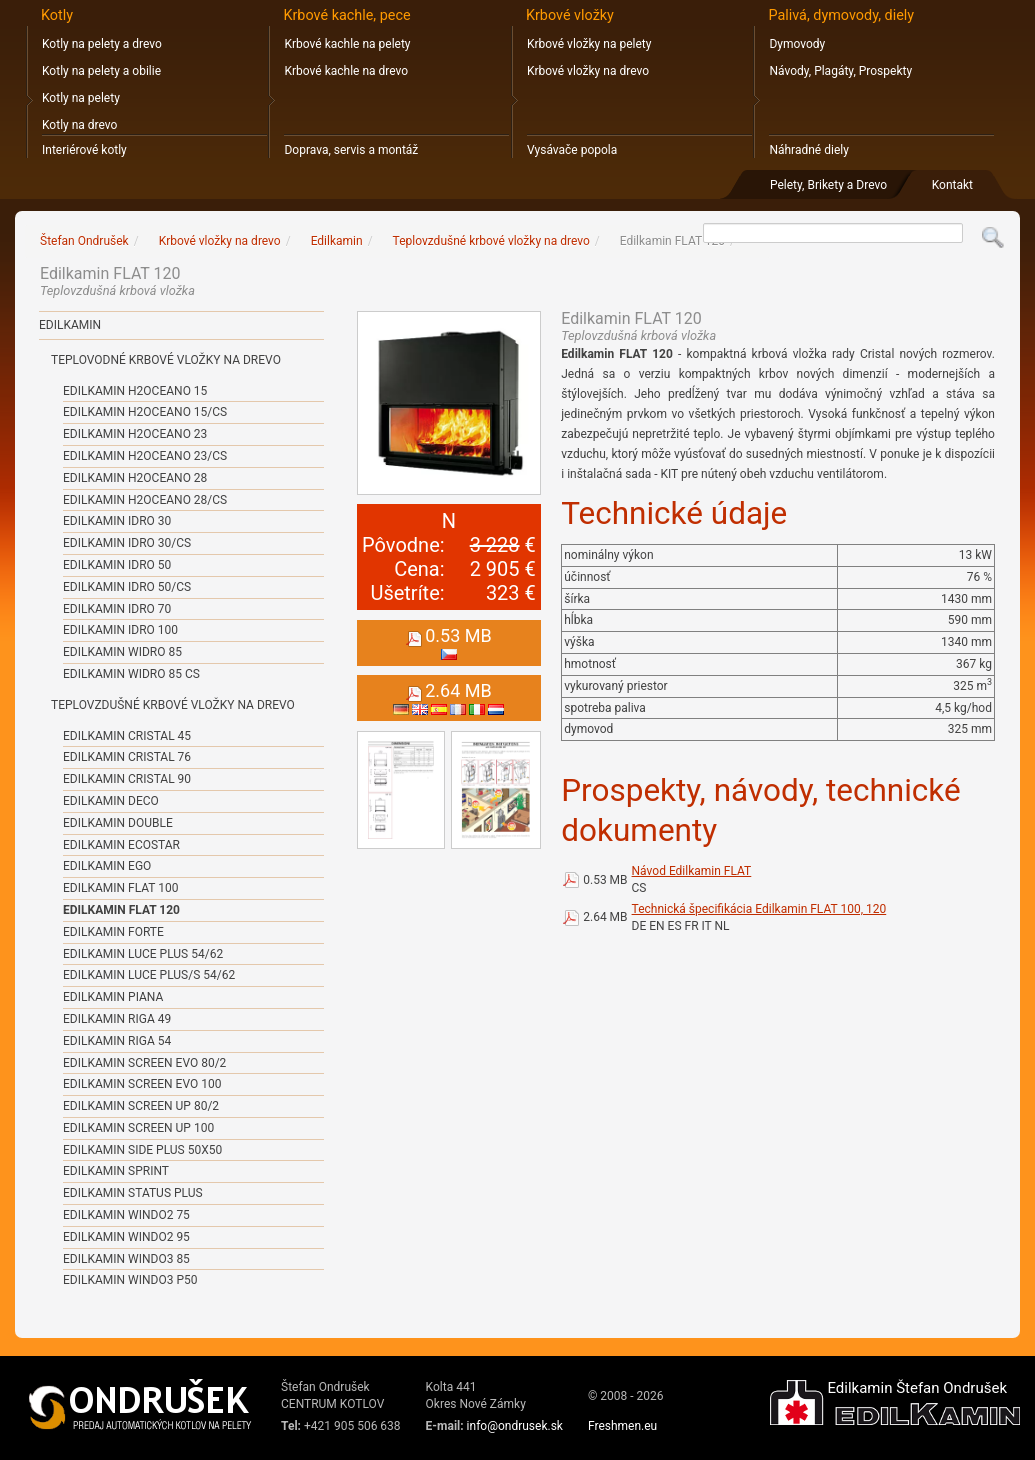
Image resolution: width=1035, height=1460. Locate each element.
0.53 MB (605, 880)
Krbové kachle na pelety (347, 44)
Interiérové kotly (84, 150)
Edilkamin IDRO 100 (120, 630)
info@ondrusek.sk (515, 1426)
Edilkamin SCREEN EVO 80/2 (144, 1063)
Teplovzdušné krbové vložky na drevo (173, 705)
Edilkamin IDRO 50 (117, 565)
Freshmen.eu (622, 1426)
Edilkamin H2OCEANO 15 (135, 391)
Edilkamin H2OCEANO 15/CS (145, 412)
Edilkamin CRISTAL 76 (127, 757)
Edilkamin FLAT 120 (121, 910)
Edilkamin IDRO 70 (117, 609)
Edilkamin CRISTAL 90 (127, 779)
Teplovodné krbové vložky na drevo (166, 360)
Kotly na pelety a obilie (101, 71)
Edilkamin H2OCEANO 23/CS (145, 456)
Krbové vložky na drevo (588, 71)
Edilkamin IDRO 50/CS (127, 587)
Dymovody (797, 44)
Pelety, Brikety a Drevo (828, 185)
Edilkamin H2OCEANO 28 (135, 478)
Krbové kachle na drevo (346, 71)
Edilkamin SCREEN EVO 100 (142, 1084)
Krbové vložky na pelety (589, 44)
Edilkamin (70, 325)
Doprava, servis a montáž (351, 150)
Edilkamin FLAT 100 (120, 888)
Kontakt (952, 185)
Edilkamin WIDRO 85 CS (131, 674)
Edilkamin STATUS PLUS (133, 1193)
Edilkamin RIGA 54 (117, 1041)
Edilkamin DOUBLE (118, 823)
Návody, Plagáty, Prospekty (840, 71)
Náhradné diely (808, 150)
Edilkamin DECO (111, 801)
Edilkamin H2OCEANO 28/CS (145, 500)
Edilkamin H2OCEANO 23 (135, 434)
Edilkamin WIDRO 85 (122, 652)
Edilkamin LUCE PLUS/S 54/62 (149, 975)
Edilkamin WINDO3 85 (126, 1259)
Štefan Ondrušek (84, 241)
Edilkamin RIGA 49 (117, 1019)
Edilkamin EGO (107, 866)
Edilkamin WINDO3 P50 (130, 1280)
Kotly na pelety (81, 98)
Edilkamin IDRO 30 (117, 521)
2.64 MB (605, 917)
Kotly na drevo (79, 125)
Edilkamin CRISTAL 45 (127, 736)
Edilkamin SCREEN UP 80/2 (141, 1106)
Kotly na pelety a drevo (102, 44)
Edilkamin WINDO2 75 (126, 1215)
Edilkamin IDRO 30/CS (127, 543)
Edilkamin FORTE (113, 932)
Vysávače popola (572, 150)
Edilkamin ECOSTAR (121, 845)
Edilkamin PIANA (113, 997)
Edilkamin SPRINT (116, 1171)
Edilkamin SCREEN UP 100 (138, 1128)
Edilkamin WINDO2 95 (126, 1237)
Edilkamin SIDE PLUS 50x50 (142, 1150)
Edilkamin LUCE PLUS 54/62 (143, 954)
